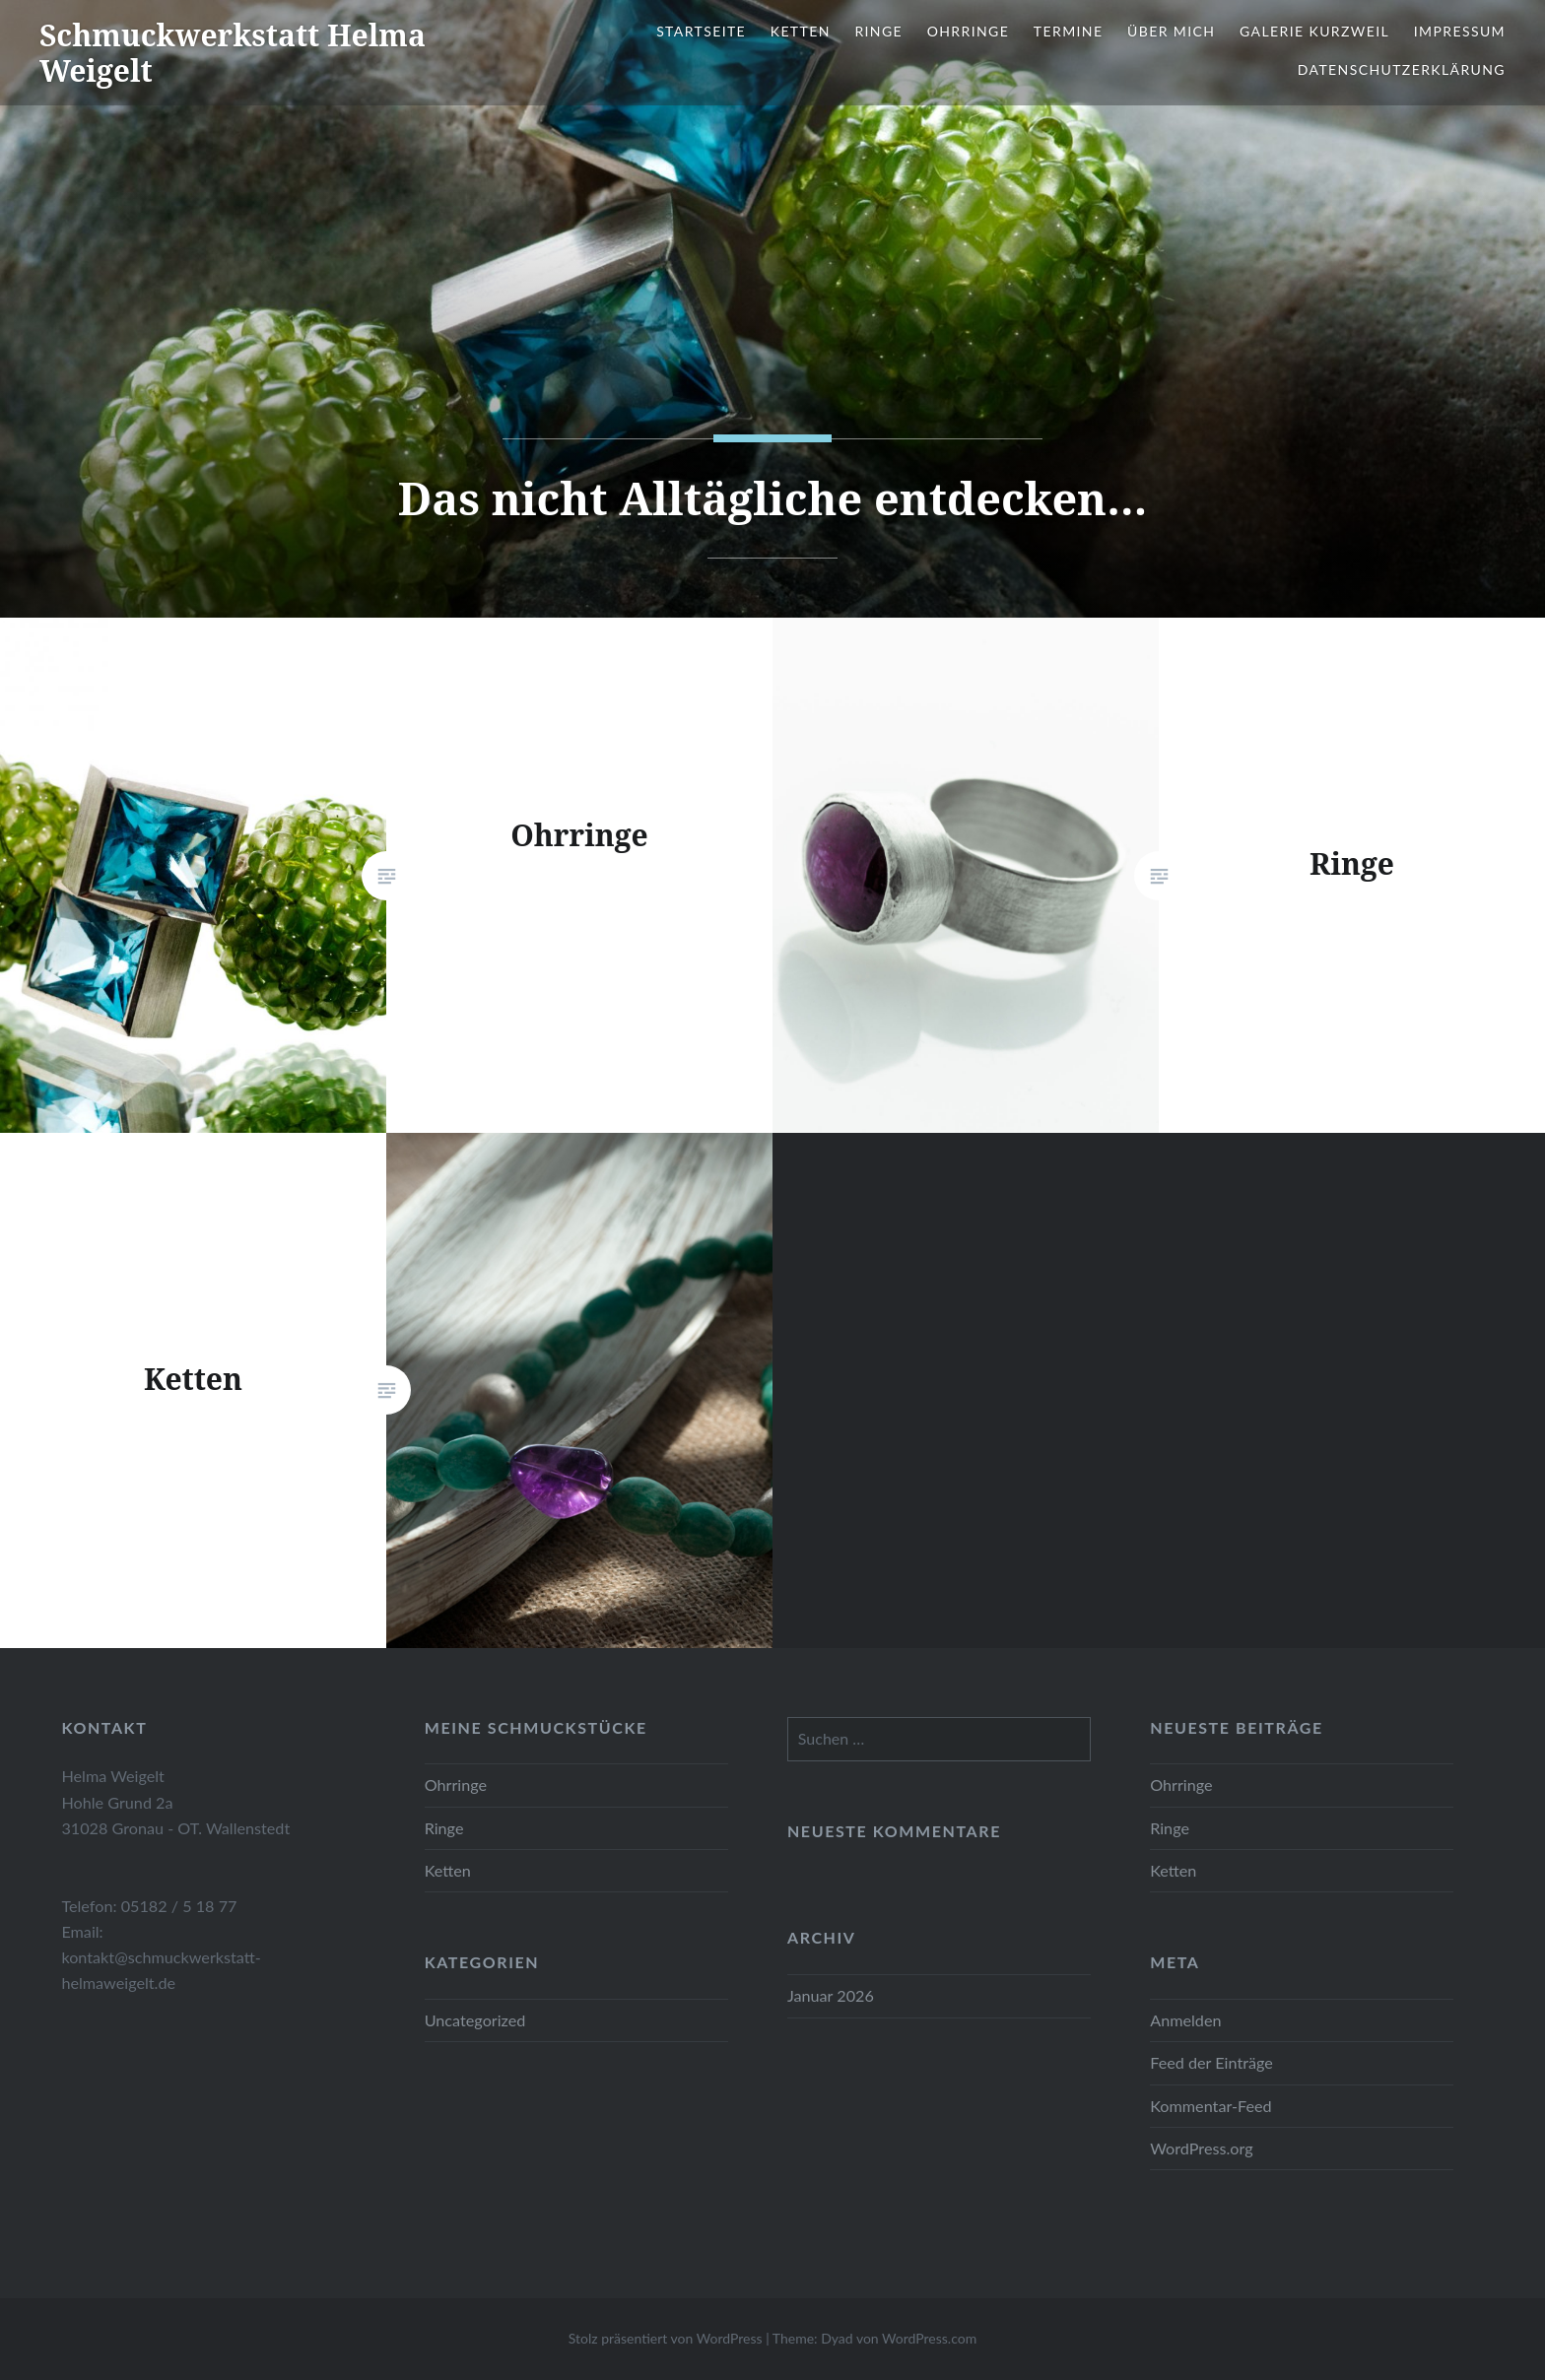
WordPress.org (1201, 2148)
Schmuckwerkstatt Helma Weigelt (232, 53)
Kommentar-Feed (1210, 2105)
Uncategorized (475, 2020)
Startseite (701, 31)
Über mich (1171, 31)
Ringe (878, 31)
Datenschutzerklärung (1402, 69)
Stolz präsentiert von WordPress (666, 2338)
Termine (1069, 31)
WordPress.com (929, 2338)
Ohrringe (968, 31)
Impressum (1460, 31)
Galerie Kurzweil (1314, 31)
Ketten (801, 31)
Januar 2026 (830, 1995)
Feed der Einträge (1211, 2062)
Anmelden (1185, 2020)
